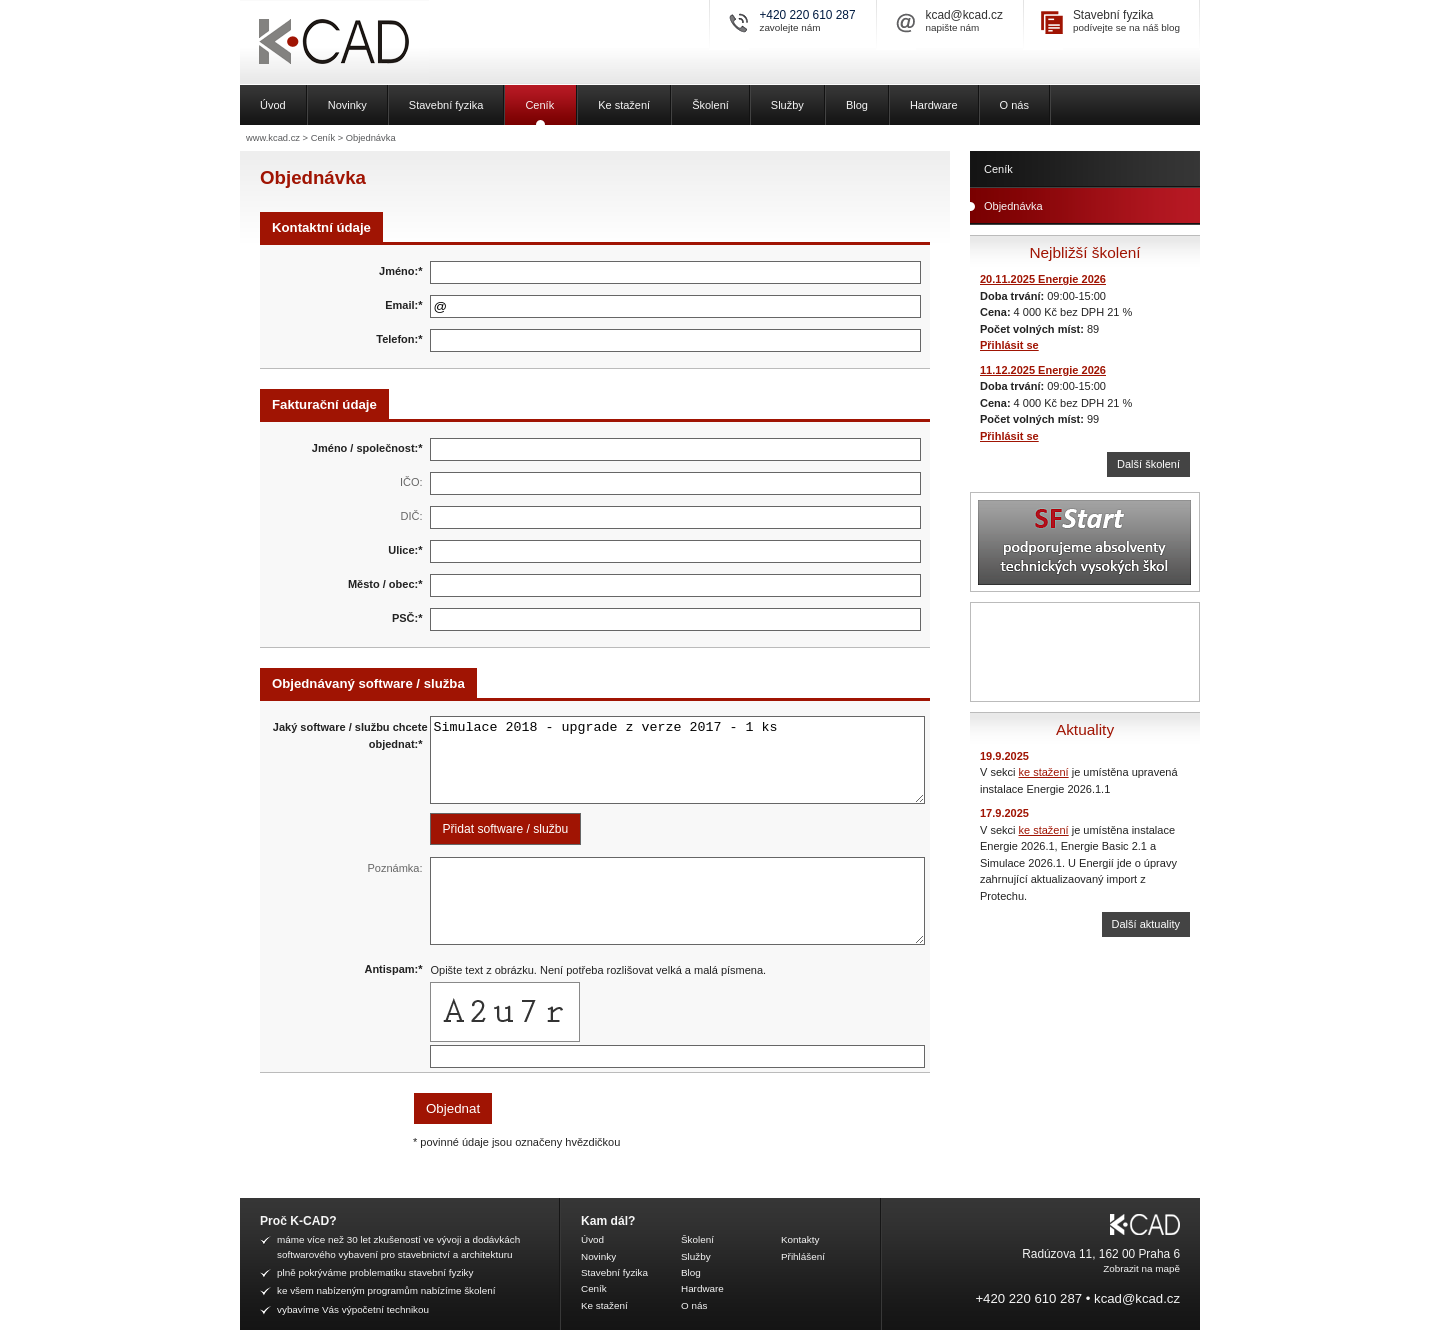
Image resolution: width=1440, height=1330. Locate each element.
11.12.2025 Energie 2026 (1043, 370)
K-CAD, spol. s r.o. (405, 42)
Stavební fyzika (1113, 15)
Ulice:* (405, 550)
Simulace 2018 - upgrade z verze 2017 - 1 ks (678, 760)
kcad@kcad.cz (964, 15)
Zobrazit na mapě (1141, 1268)
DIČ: (412, 516)
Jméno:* (400, 271)
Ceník (323, 138)
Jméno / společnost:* (367, 448)
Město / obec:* (385, 584)
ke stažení (1044, 772)
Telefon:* (399, 339)
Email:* (403, 305)
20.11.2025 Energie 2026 (1043, 279)
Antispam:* (393, 969)
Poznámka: (394, 868)
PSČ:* (407, 618)
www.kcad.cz (273, 138)
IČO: (411, 482)
